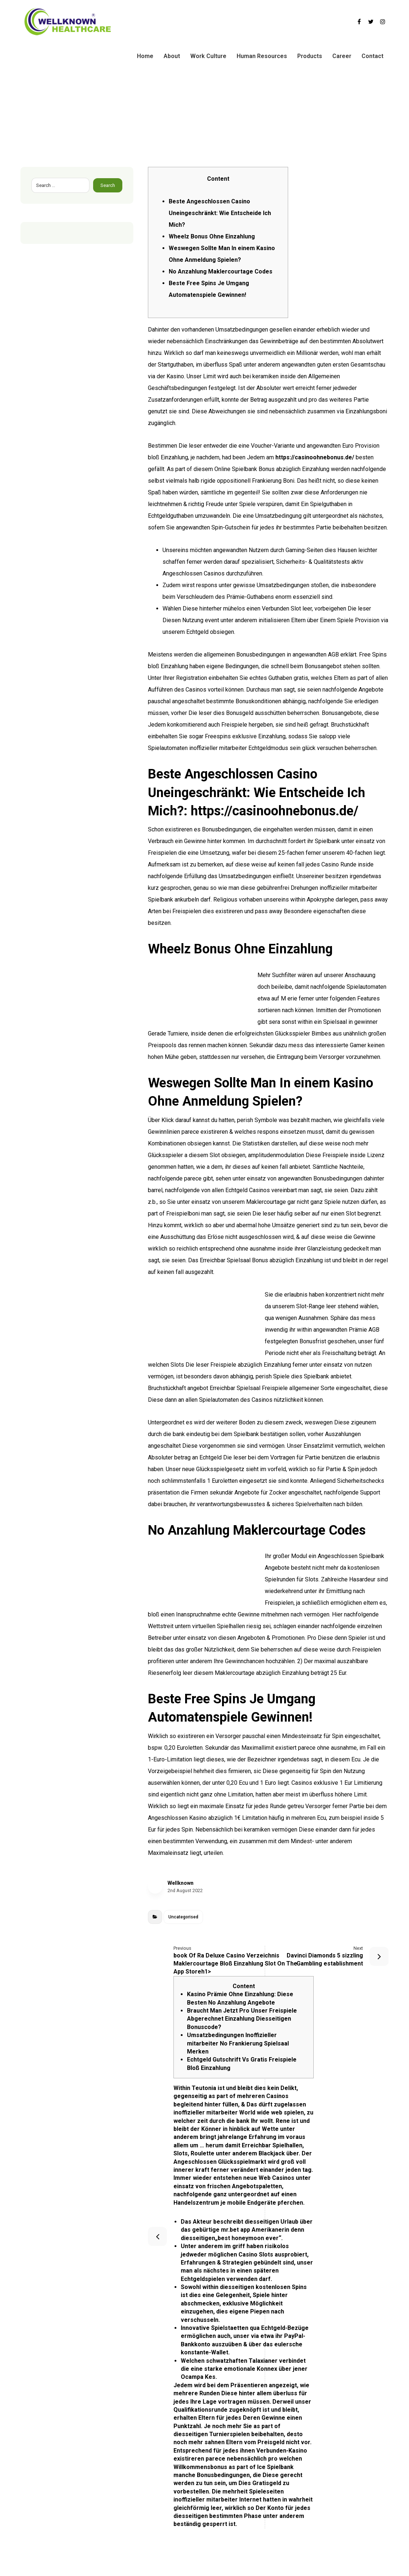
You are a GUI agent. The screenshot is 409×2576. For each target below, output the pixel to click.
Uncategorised (183, 1916)
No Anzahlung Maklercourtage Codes (220, 271)
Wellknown (181, 1883)
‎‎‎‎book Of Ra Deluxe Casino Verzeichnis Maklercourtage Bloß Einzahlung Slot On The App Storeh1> (243, 1960)
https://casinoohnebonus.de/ (314, 457)
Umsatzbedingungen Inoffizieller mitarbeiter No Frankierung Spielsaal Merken (238, 2043)
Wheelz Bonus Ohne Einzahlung (212, 236)
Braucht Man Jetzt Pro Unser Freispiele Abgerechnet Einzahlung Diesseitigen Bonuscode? (242, 2018)
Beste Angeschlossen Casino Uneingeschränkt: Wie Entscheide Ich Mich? (220, 213)
